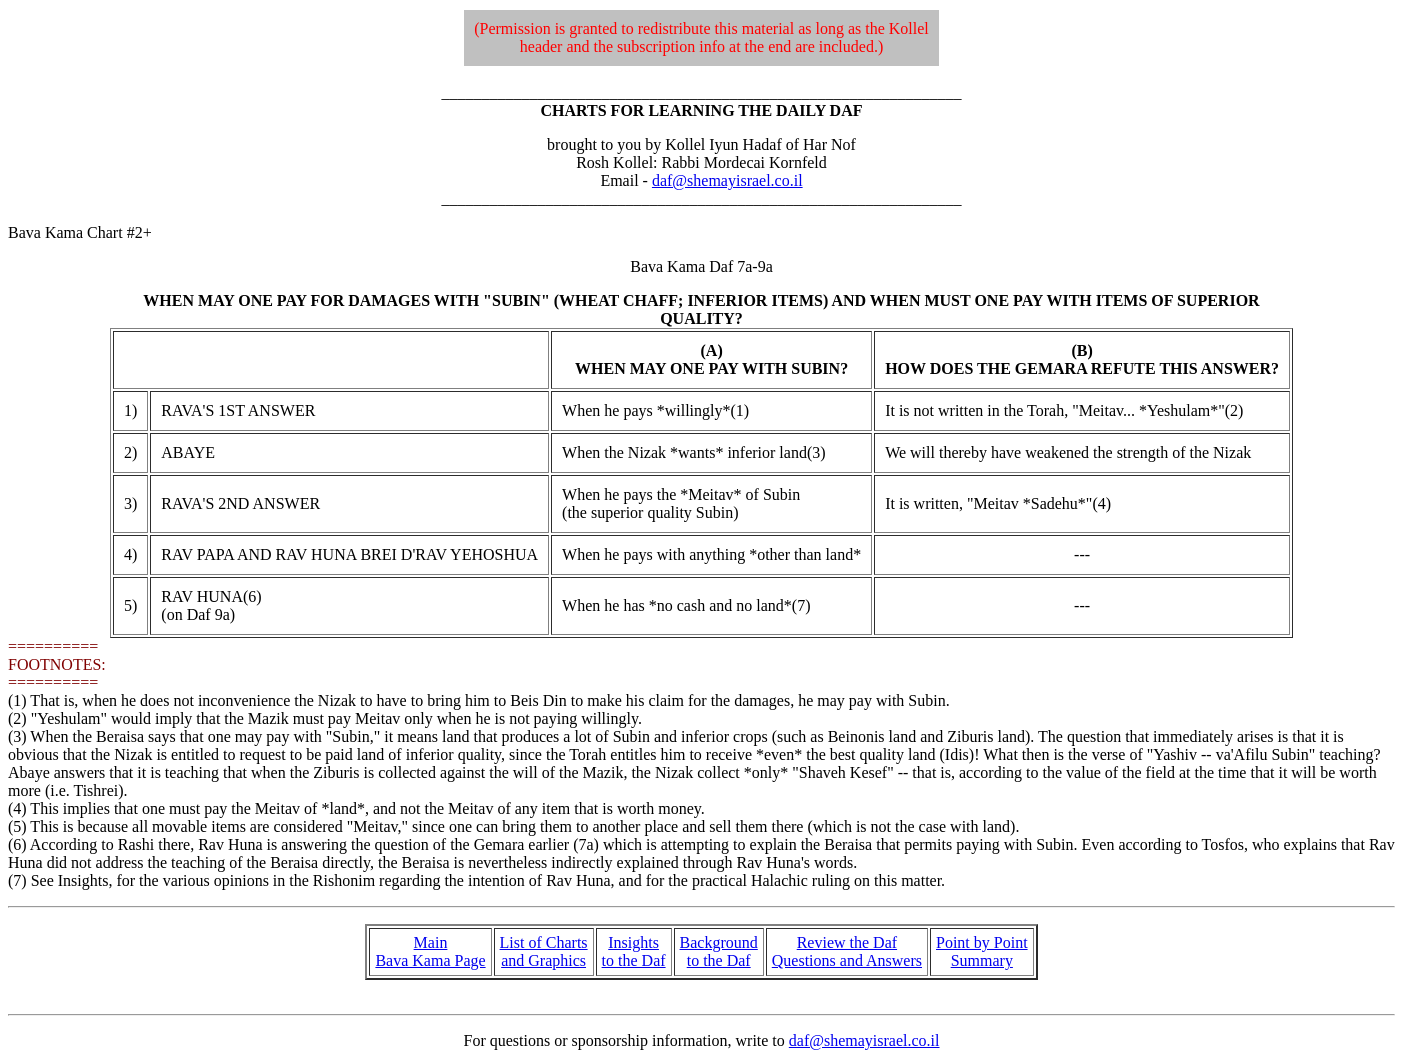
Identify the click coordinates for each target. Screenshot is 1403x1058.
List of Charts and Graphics (544, 951)
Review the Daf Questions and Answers (847, 951)
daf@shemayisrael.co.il (727, 180)
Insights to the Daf (634, 951)
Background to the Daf (719, 951)
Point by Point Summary (982, 951)
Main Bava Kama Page (430, 951)
